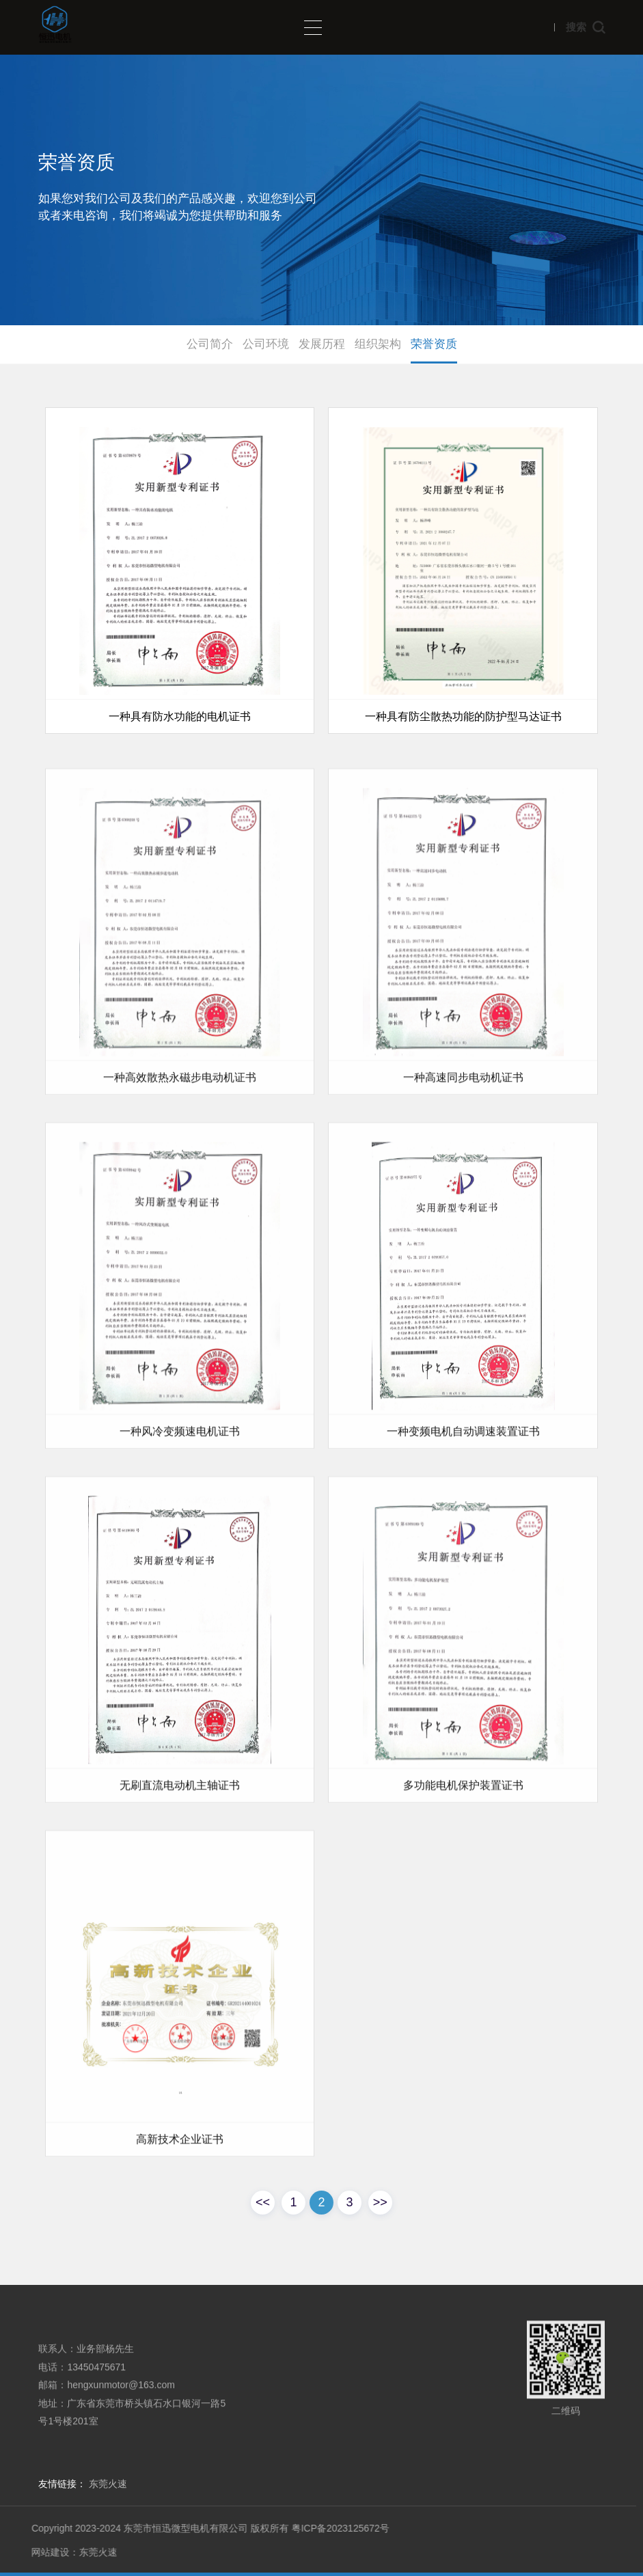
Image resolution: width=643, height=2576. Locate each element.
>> (380, 2202)
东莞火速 (108, 2483)
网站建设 (36, 2552)
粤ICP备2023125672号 (325, 2528)
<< (263, 2202)
